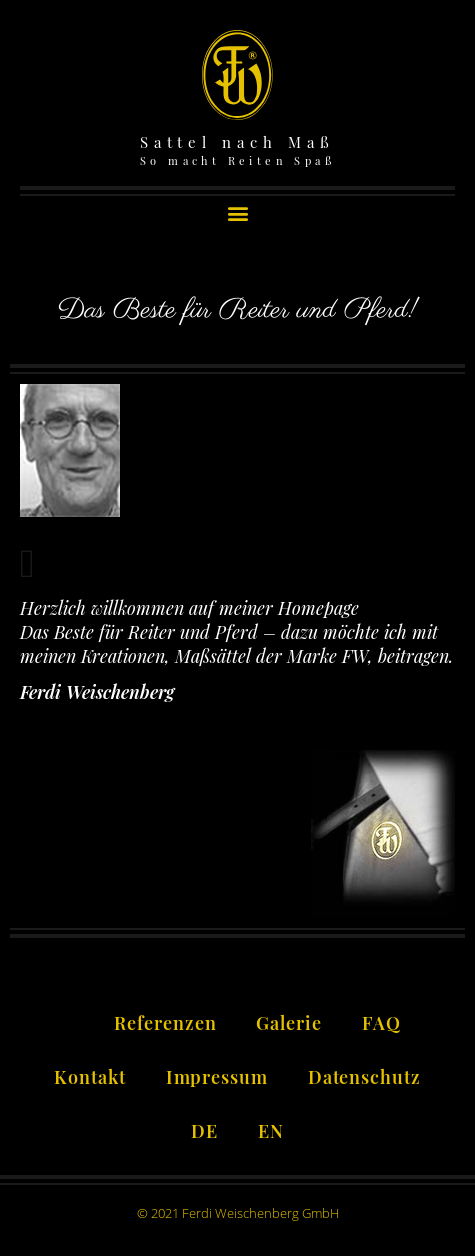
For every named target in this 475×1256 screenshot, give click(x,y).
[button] (237, 212)
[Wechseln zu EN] (271, 1128)
